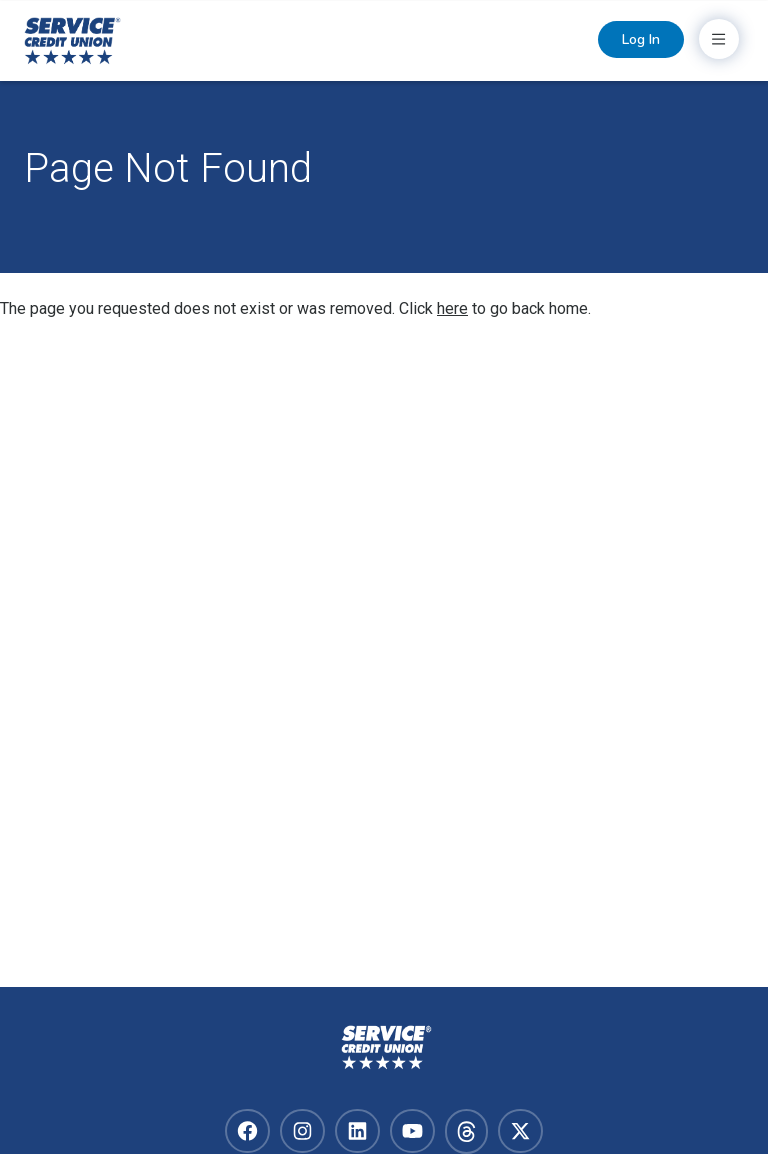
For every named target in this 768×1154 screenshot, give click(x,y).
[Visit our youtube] (412, 1131)
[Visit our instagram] (302, 1131)
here (452, 308)
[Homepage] (384, 1048)
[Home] (72, 41)
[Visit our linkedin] (357, 1131)
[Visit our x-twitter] (520, 1131)
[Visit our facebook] (247, 1131)
